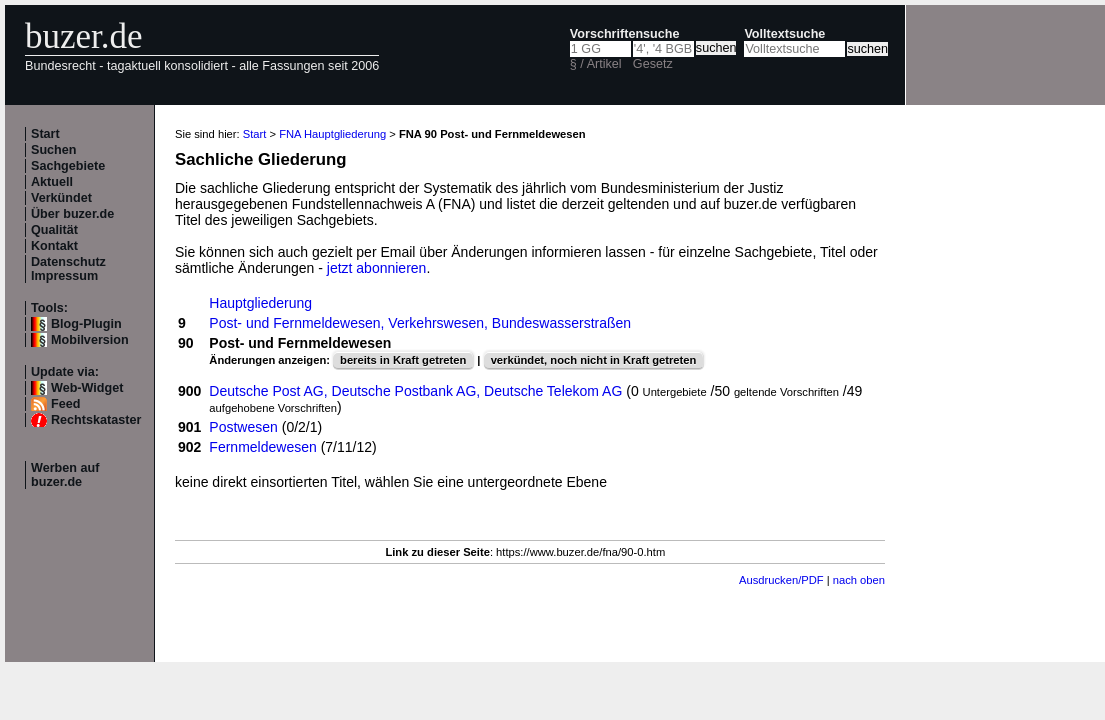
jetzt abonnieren (377, 268)
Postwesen (243, 427)
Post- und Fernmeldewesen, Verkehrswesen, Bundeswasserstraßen (420, 323)
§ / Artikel (596, 64)
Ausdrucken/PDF (781, 580)
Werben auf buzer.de (65, 475)
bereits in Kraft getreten (403, 360)
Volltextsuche (784, 34)
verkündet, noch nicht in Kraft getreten (594, 360)
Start (45, 134)
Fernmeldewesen (262, 447)
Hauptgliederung (260, 303)
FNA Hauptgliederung (332, 134)
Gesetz (653, 64)
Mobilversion (90, 340)
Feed (65, 404)
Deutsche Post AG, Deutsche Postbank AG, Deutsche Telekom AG (415, 391)
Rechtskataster (96, 420)
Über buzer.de (72, 214)
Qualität (54, 230)
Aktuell (52, 182)
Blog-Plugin (86, 324)
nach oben (859, 580)
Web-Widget (87, 388)
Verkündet (61, 198)
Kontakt (54, 246)
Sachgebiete (68, 166)
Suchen (54, 150)
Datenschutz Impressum (68, 269)
